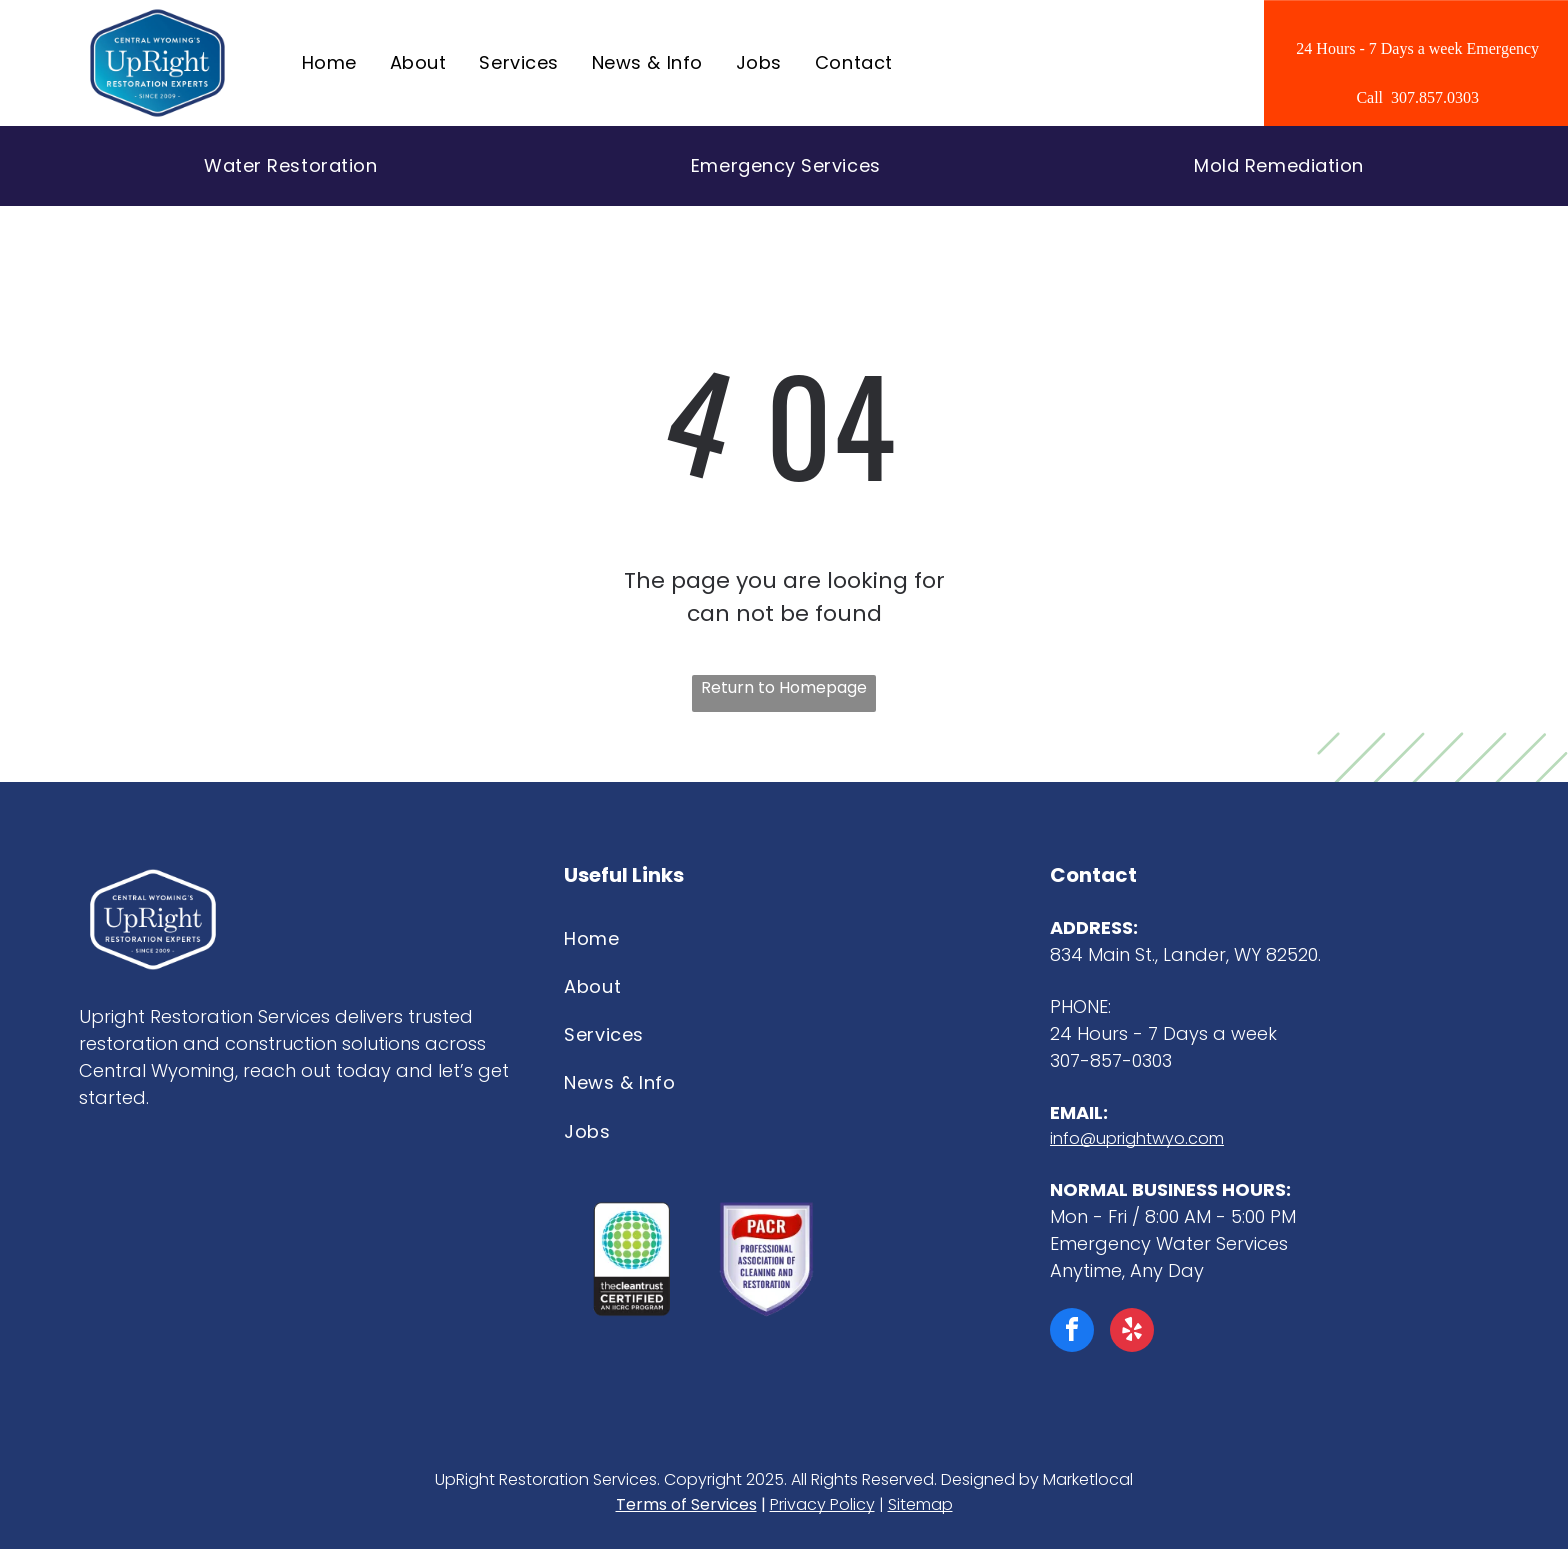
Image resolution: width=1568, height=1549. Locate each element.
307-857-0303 (1111, 1060)
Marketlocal (1088, 1479)
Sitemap (920, 1504)
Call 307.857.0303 (1417, 97)
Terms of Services (686, 1504)
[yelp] (1132, 1332)
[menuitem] (331, 63)
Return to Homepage (784, 687)
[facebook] (1072, 1332)
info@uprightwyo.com (1137, 1138)
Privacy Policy (822, 1504)
